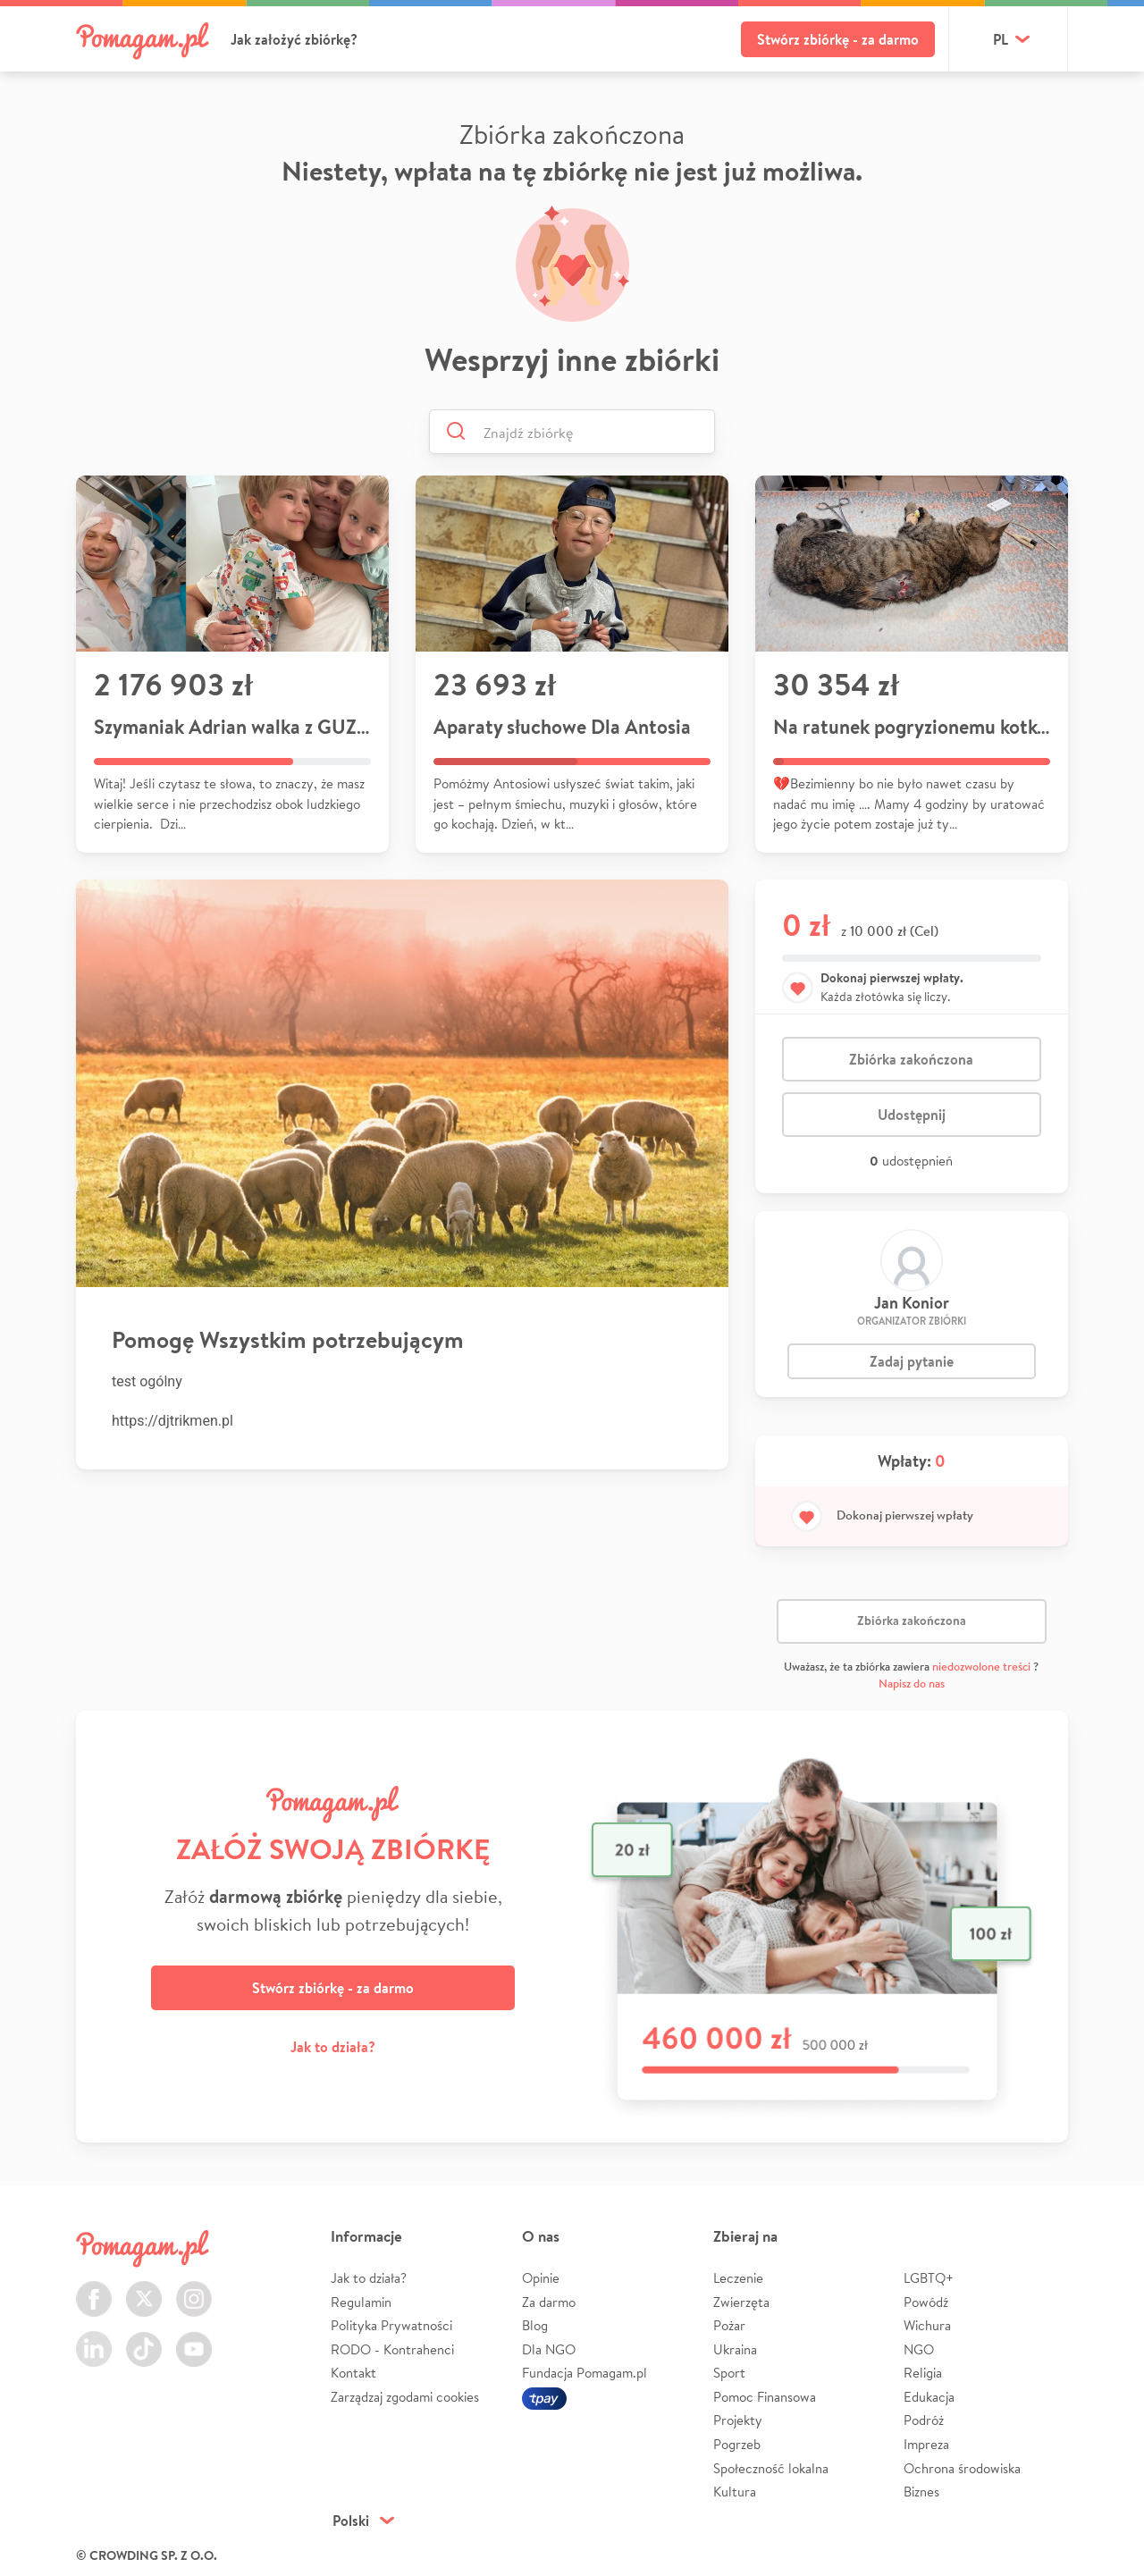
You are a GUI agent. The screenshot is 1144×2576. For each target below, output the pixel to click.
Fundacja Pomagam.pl (584, 2372)
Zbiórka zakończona (911, 1059)
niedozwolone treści (981, 1666)
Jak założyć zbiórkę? (294, 39)
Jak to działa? (332, 2047)
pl (1000, 39)
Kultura (734, 2491)
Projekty (737, 2420)
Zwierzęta (741, 2302)
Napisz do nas (912, 1683)
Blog (535, 2325)
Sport (729, 2372)
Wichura (927, 2325)
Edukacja (929, 2396)
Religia (923, 2372)
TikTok (144, 2338)
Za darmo (549, 2302)
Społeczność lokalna (771, 2468)
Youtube (194, 2338)
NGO (919, 2349)
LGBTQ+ (929, 2277)
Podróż (924, 2420)
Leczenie (738, 2277)
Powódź (926, 2302)
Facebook (94, 2288)
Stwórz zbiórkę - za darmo (838, 39)
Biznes (921, 2491)
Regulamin (361, 2302)
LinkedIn (94, 2338)
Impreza (926, 2444)
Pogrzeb (737, 2444)
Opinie (540, 2277)
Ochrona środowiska (962, 2468)
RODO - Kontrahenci (392, 2349)
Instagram (194, 2288)
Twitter (144, 2288)
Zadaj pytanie (912, 1361)
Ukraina (735, 2349)
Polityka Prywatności (391, 2325)
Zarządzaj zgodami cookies (405, 2396)
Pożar (729, 2325)
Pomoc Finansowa (764, 2396)
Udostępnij (912, 1114)
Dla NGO (549, 2349)
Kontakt (353, 2372)
